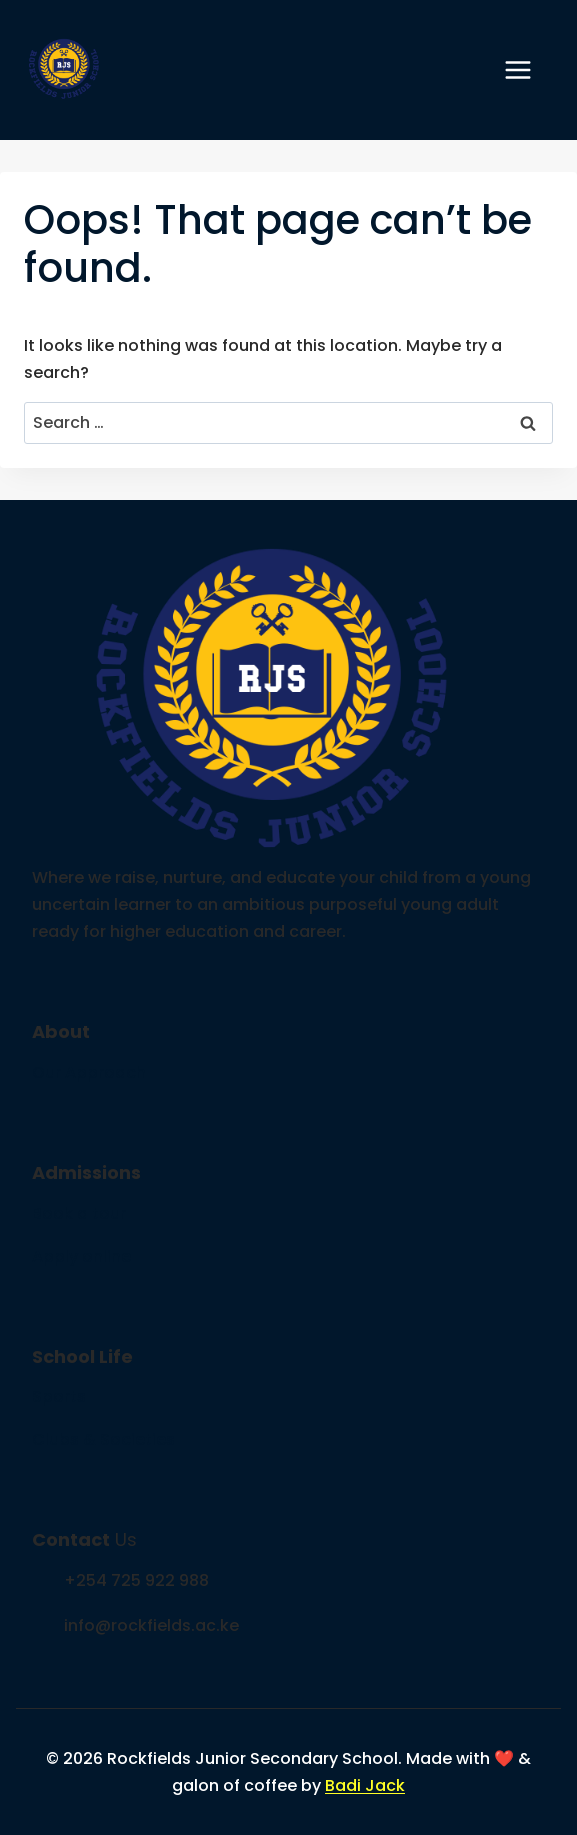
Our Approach (89, 1072)
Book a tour (79, 1213)
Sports (59, 1396)
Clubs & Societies (103, 1439)
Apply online (81, 1256)
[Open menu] (528, 69)
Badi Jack (365, 1785)
